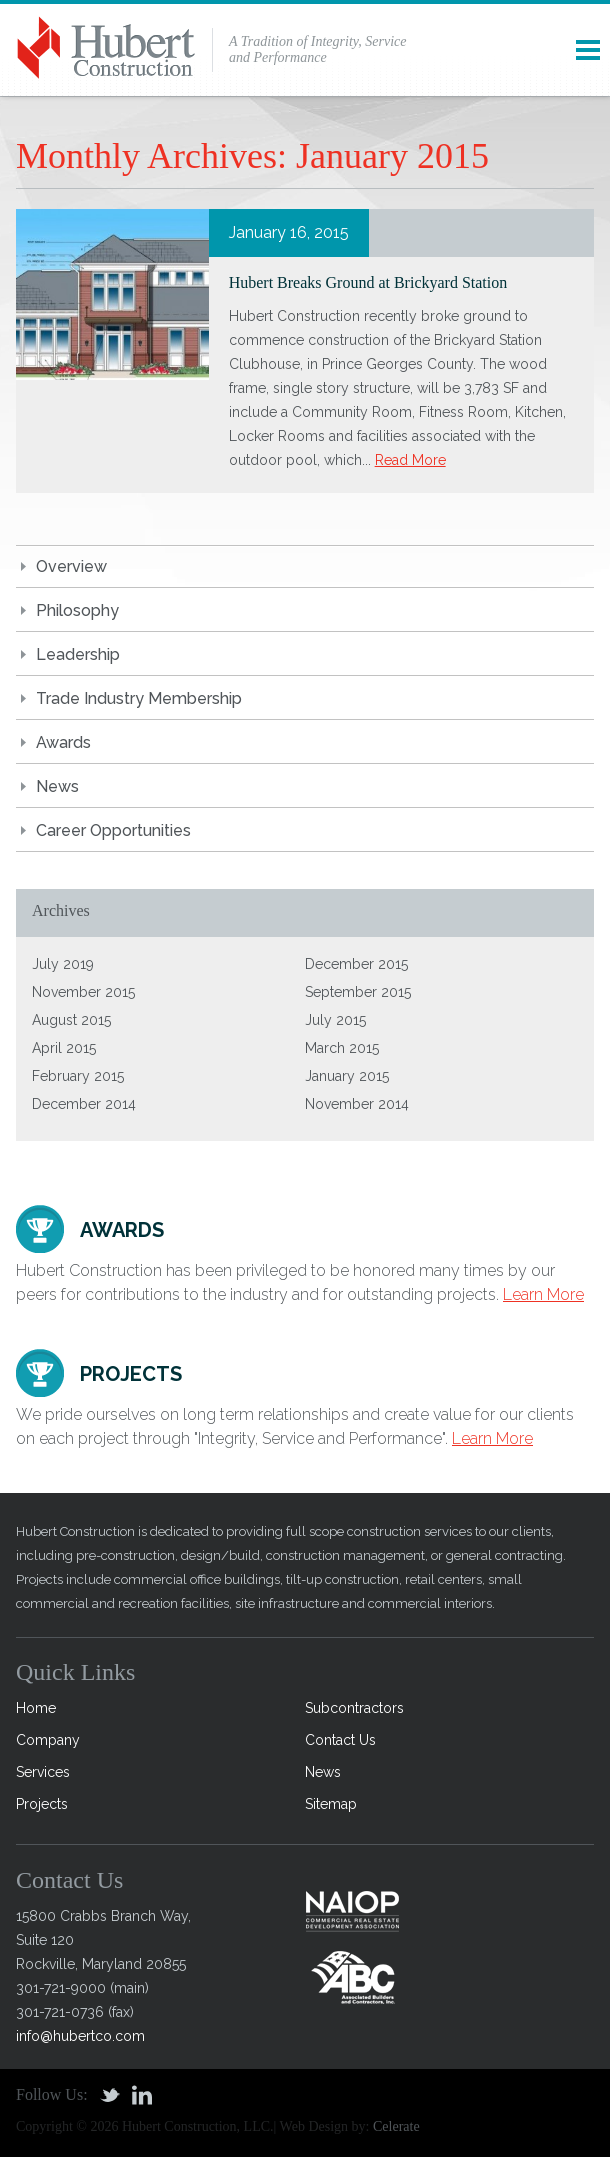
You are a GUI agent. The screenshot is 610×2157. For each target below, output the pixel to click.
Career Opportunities (113, 830)
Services (43, 1772)
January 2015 (347, 1076)
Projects (42, 1804)
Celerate (396, 2126)
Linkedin (142, 2095)
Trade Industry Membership (139, 698)
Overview (71, 566)
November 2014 (357, 1104)
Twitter (110, 2095)
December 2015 (356, 964)
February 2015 (78, 1076)
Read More (410, 460)
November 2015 (83, 992)
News (57, 786)
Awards (63, 742)
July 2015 (335, 1020)
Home (36, 1708)
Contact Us (340, 1740)
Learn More (543, 1294)
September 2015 (358, 992)
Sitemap (331, 1804)
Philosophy (77, 610)
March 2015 (342, 1048)
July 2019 (63, 964)
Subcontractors (354, 1708)
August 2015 (71, 1020)
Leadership (78, 654)
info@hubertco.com (80, 2036)
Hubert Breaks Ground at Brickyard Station (368, 282)
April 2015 (64, 1048)
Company (48, 1740)
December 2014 (84, 1104)
